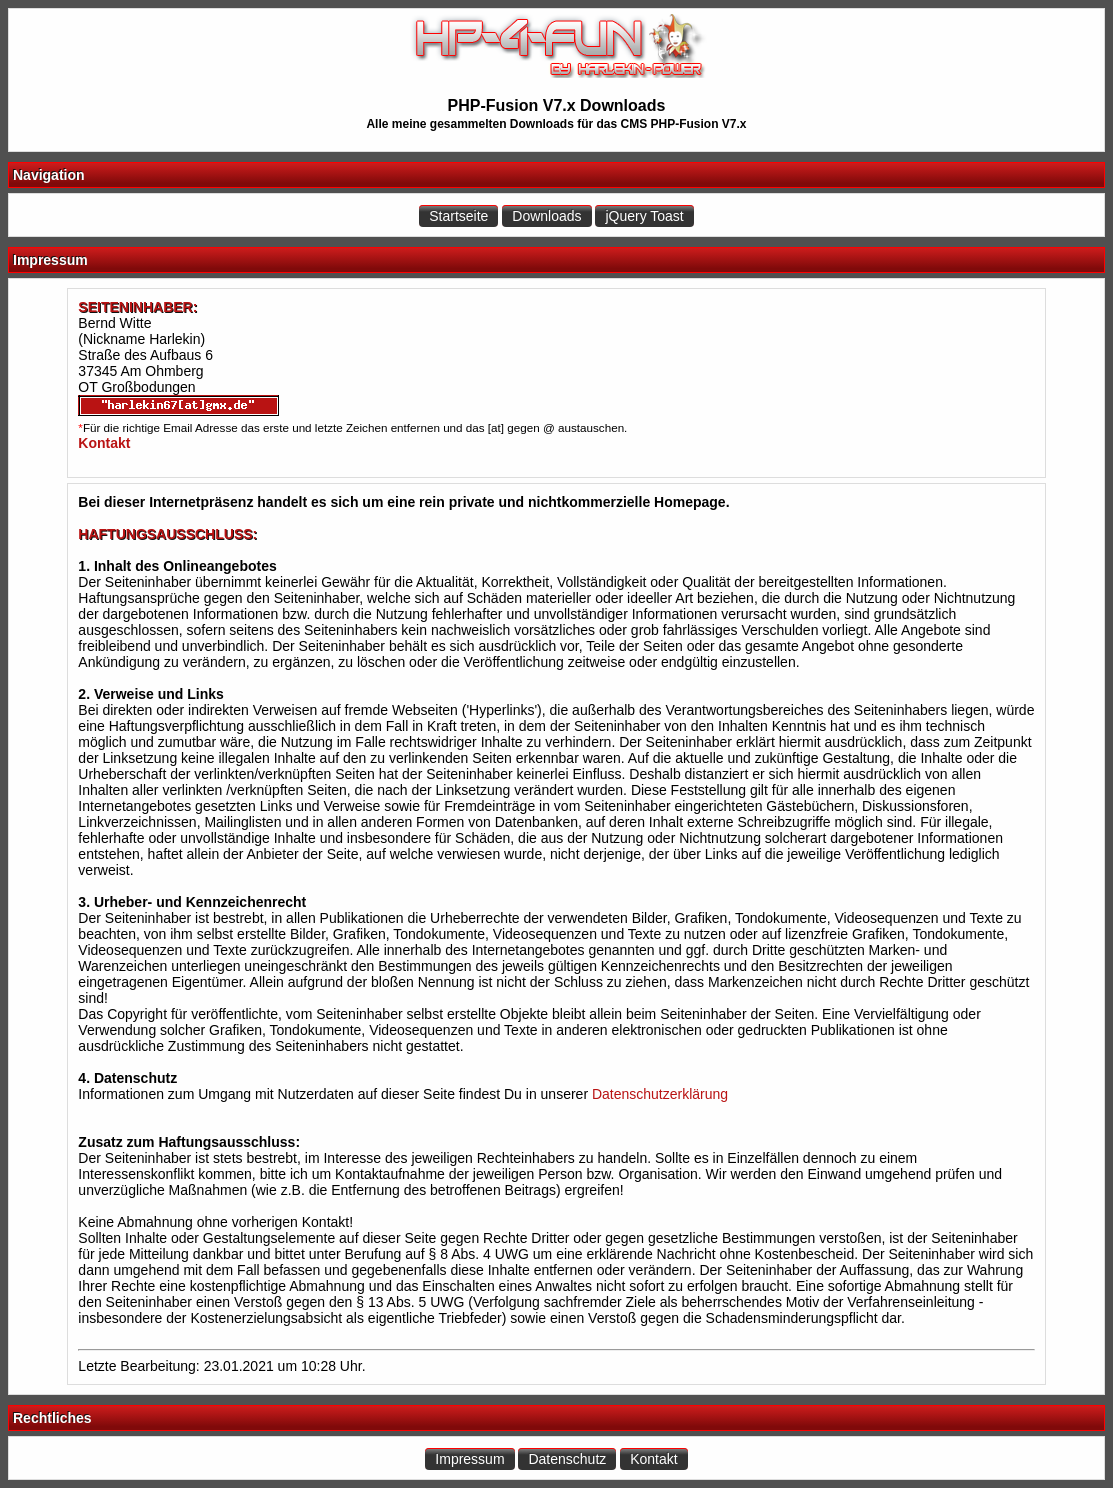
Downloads (546, 216)
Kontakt (653, 1459)
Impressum (469, 1459)
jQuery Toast (644, 216)
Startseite (458, 216)
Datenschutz (567, 1459)
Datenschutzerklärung (660, 1094)
